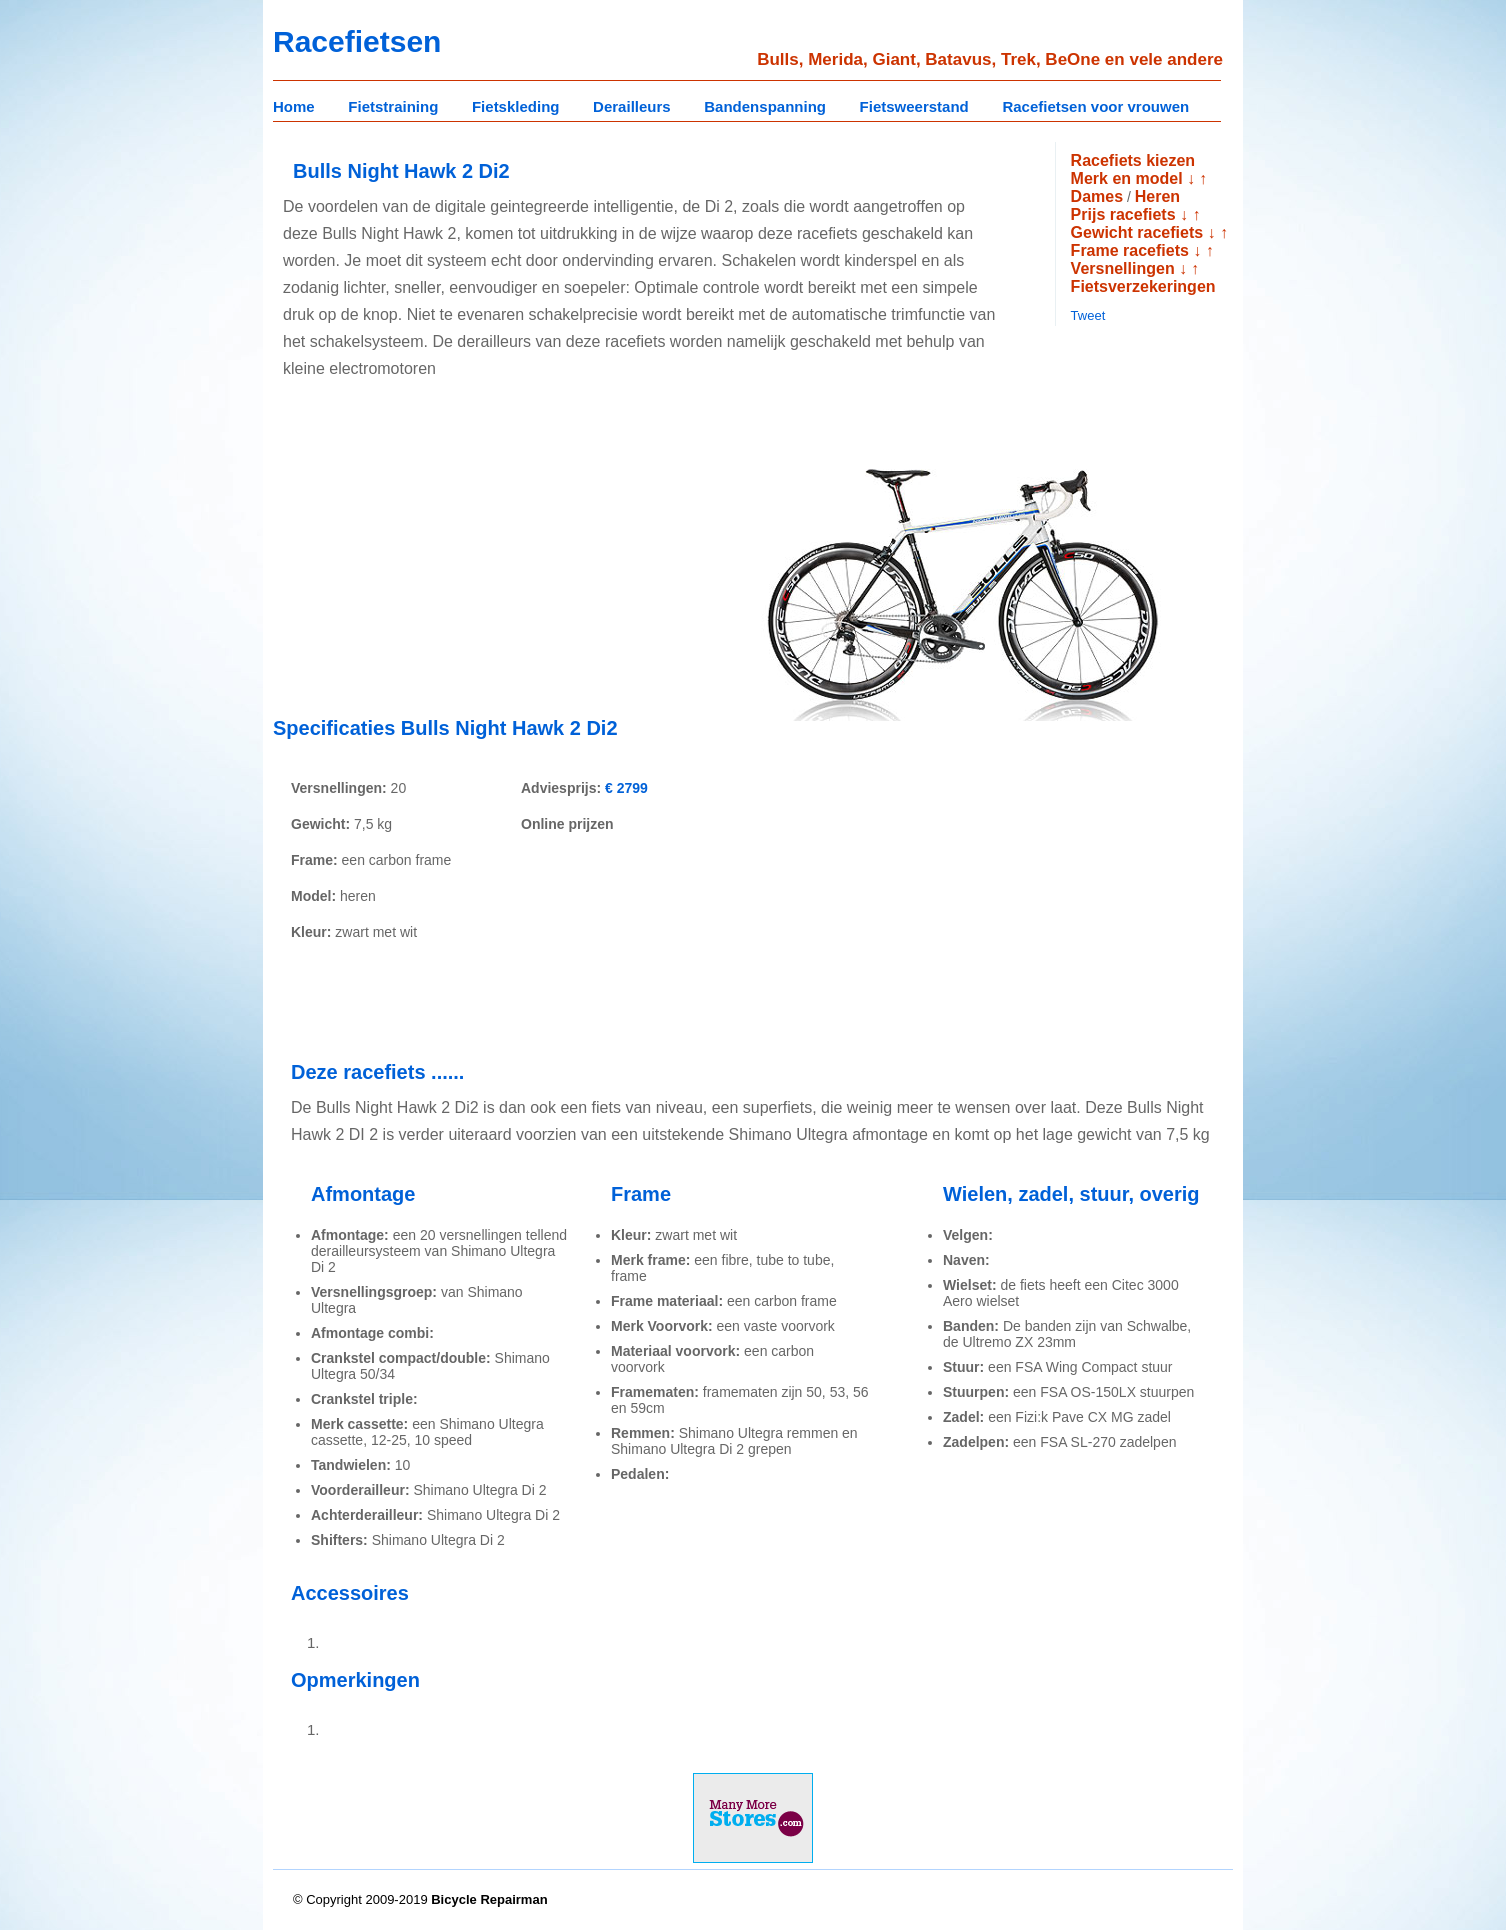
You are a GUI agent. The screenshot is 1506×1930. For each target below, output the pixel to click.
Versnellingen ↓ (1129, 268)
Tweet (1088, 315)
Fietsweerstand (914, 106)
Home (294, 106)
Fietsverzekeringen (1143, 286)
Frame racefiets (1130, 250)
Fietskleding (516, 106)
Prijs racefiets (1123, 214)
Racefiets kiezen (1133, 160)
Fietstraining (393, 106)
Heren (1157, 196)
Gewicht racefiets (1137, 232)
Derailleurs (632, 106)
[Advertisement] (441, 561)
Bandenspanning (765, 106)
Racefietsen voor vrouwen (1095, 106)
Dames (1097, 196)
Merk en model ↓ (1133, 178)
